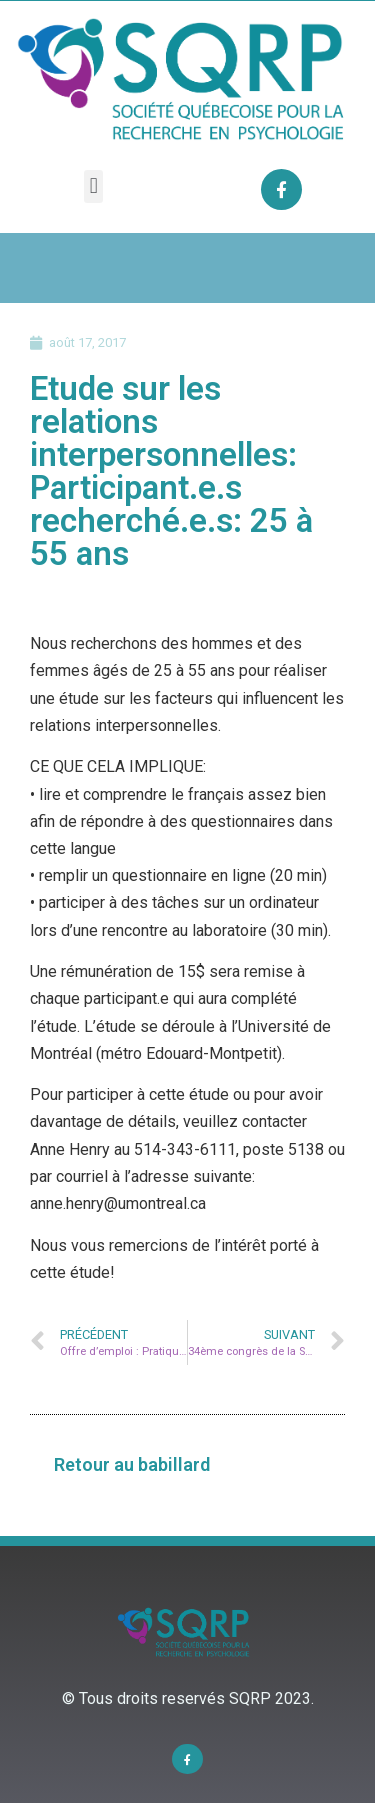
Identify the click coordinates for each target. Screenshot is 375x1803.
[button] (93, 186)
